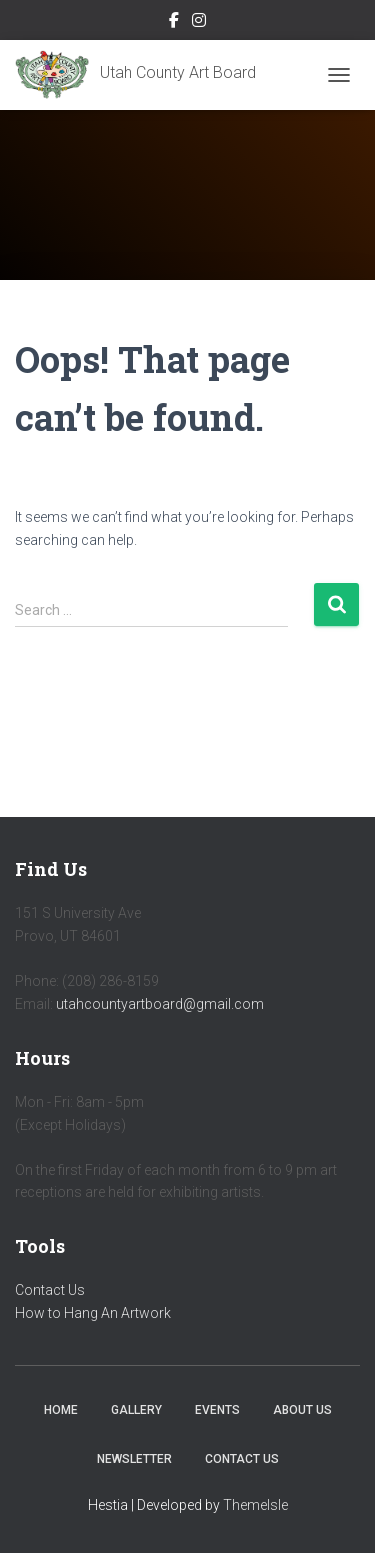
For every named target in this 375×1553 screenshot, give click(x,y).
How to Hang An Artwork (93, 1313)
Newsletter (134, 1459)
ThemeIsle (255, 1505)
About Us (302, 1410)
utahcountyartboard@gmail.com (160, 1004)
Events (217, 1410)
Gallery (136, 1410)
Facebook (174, 23)
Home (61, 1410)
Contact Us (50, 1290)
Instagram (199, 23)
